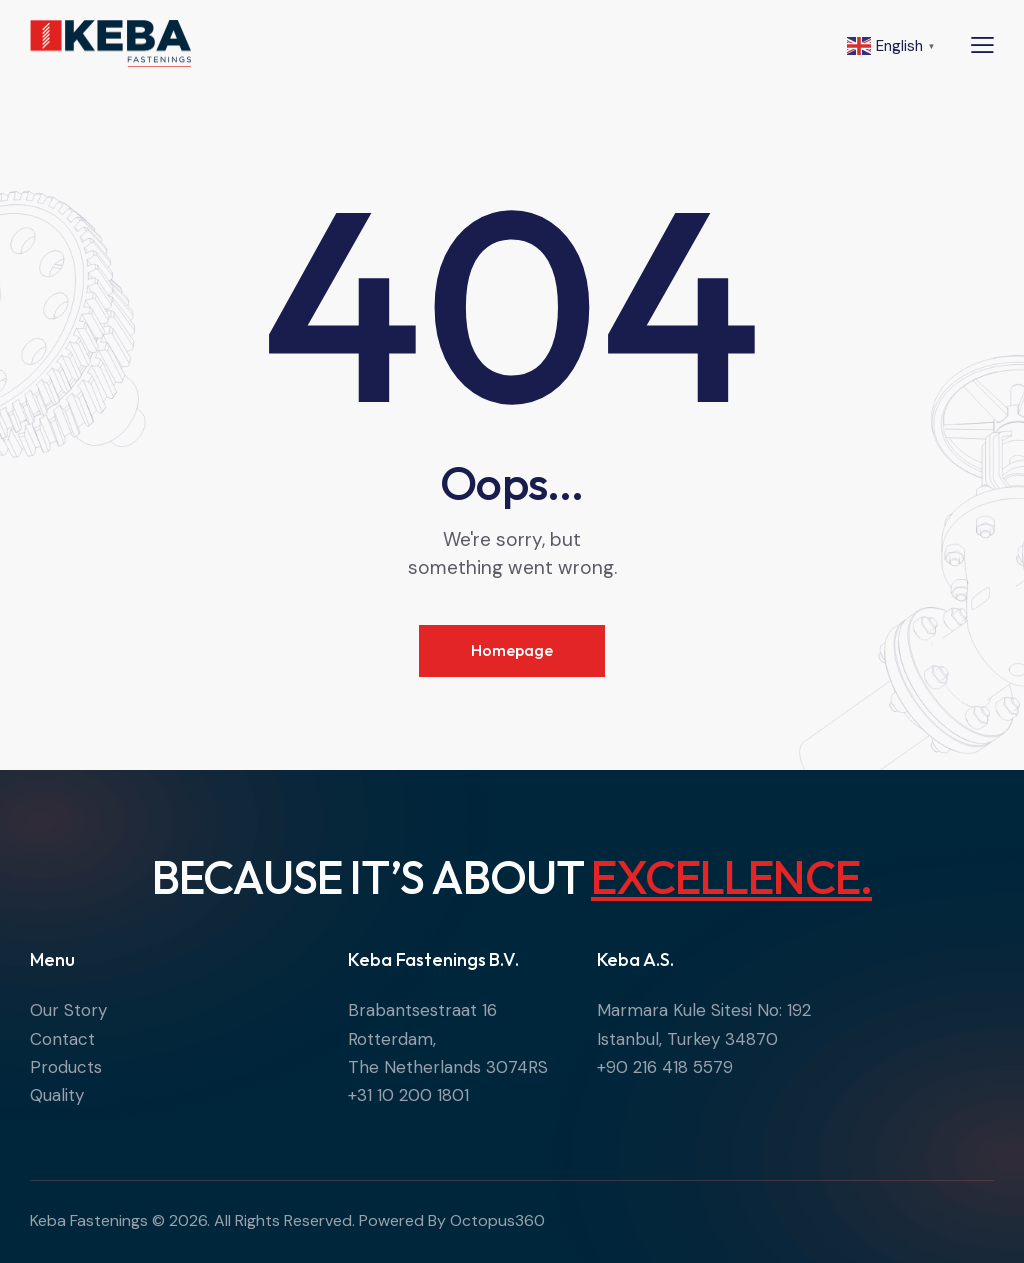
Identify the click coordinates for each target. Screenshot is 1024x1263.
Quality (57, 1095)
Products (66, 1067)
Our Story (68, 1010)
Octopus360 (497, 1220)
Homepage (512, 650)
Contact (62, 1039)
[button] (982, 44)
